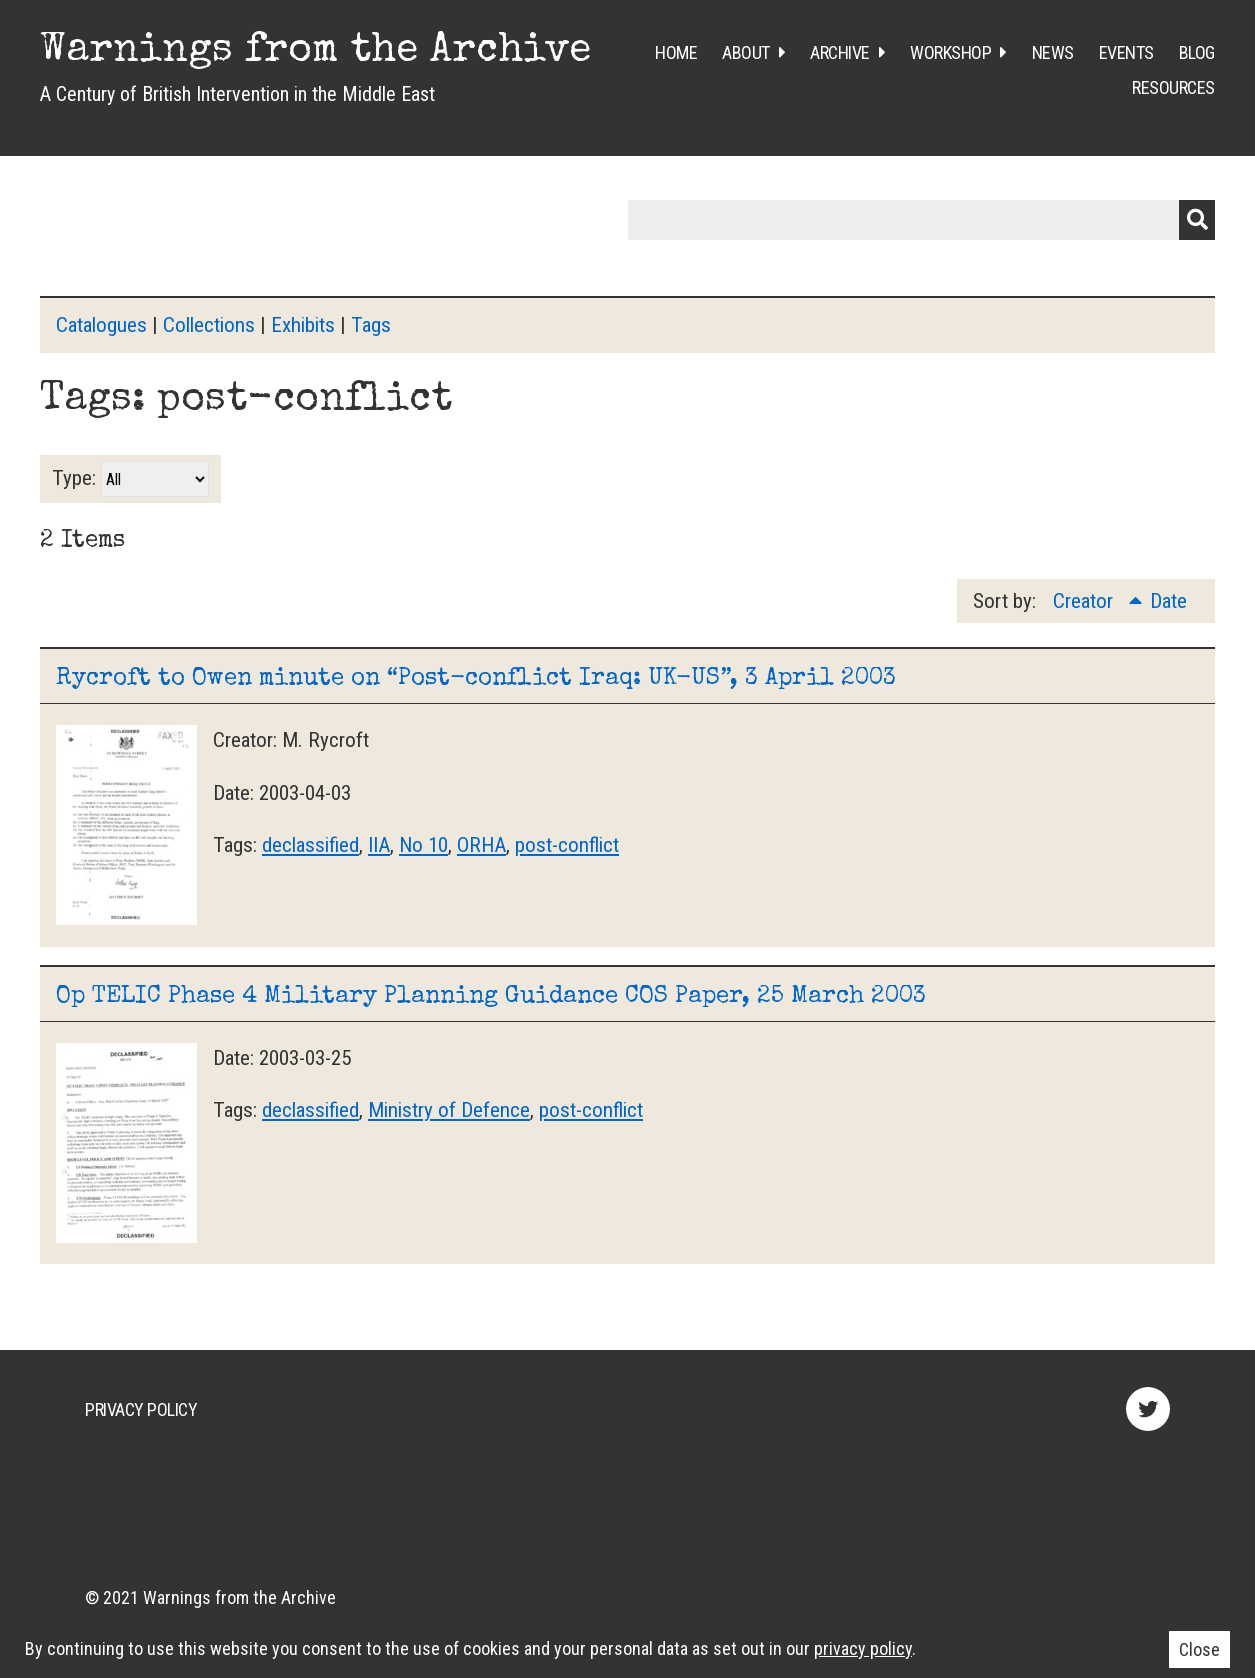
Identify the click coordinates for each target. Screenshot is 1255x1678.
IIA (379, 845)
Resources (1173, 87)
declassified (310, 845)
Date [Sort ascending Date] (1168, 601)
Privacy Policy (141, 1409)
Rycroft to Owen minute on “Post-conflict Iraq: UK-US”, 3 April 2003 (476, 679)
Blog (1197, 52)
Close (1199, 1649)
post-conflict (567, 845)
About (746, 52)
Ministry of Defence (449, 1110)
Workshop (950, 52)
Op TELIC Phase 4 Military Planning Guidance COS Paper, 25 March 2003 (491, 997)
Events (1126, 52)
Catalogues (101, 325)
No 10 (423, 845)
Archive (840, 52)
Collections (209, 325)
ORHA (481, 845)
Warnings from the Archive (315, 52)
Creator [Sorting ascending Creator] (1085, 601)
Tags (371, 325)
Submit (1197, 220)
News (1053, 52)
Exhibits (303, 325)
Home (676, 52)
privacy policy (863, 1648)
